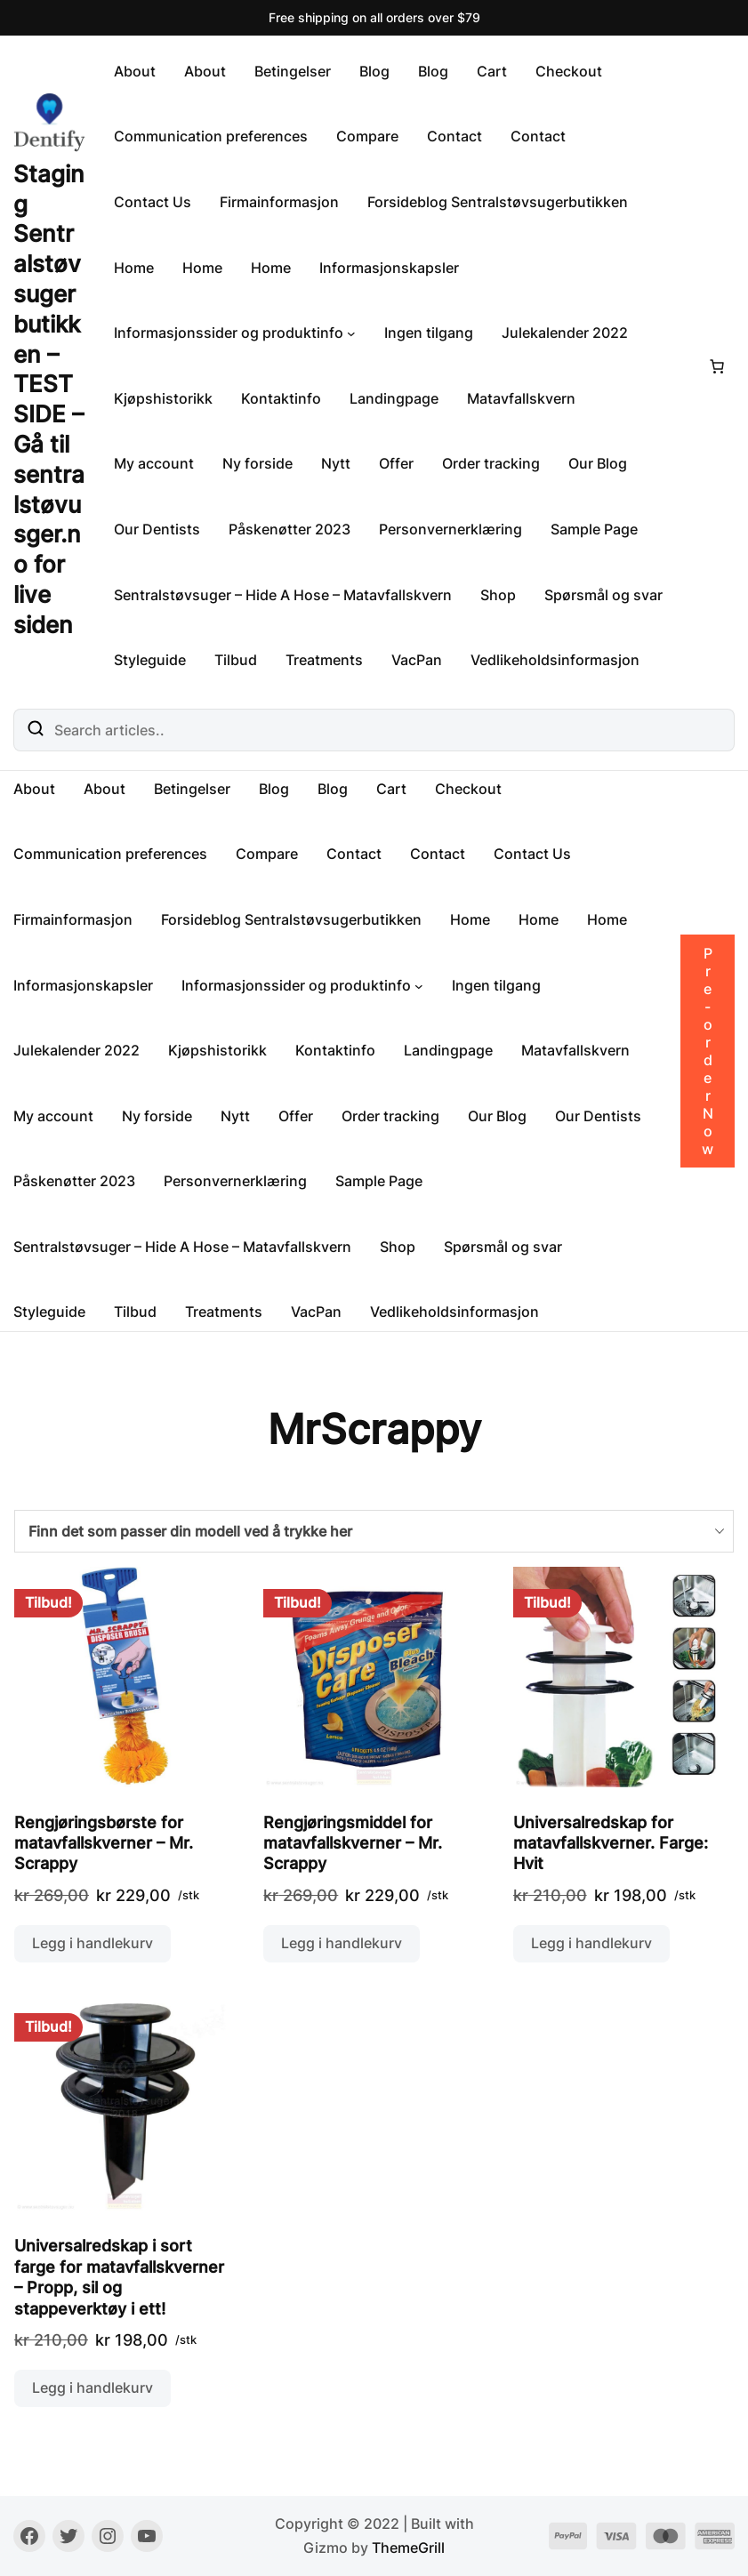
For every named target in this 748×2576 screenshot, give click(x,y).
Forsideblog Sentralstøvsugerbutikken (497, 202)
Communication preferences (211, 136)
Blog (374, 71)
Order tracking (491, 463)
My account (154, 463)
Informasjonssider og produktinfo (228, 332)
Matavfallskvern (521, 398)
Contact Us (152, 202)
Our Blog (597, 463)
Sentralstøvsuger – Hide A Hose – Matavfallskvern (283, 595)
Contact (454, 136)
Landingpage (394, 398)
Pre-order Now (707, 1051)
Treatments (324, 660)
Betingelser (292, 71)
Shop (498, 595)
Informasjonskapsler (389, 268)
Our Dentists (157, 529)
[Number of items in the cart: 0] (717, 366)
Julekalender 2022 (565, 332)
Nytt (335, 463)
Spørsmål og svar (603, 595)
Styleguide (150, 660)
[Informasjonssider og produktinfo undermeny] (351, 333)
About (135, 71)
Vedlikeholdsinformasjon (555, 660)
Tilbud (235, 660)
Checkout (568, 71)
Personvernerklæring (450, 529)
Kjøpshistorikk (163, 398)
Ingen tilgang (428, 332)
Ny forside (257, 463)
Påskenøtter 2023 (289, 529)
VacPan (416, 660)
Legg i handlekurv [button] (92, 1943)
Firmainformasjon (279, 202)
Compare (367, 136)
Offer (396, 463)
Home (134, 268)
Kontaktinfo (281, 398)
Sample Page (594, 529)
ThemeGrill (408, 2547)
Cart (492, 71)
